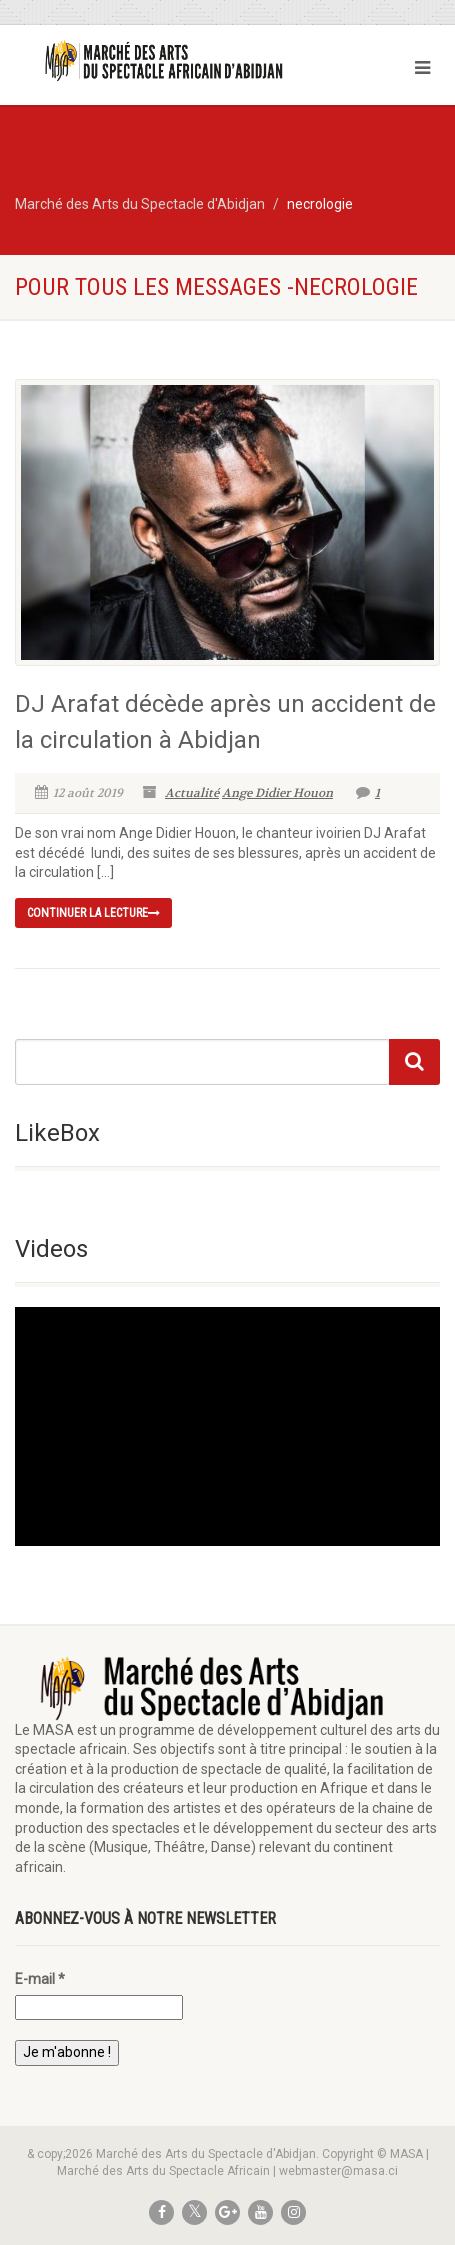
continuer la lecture (93, 913)
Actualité (192, 793)
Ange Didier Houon (277, 793)
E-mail (40, 1979)
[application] (227, 1426)
